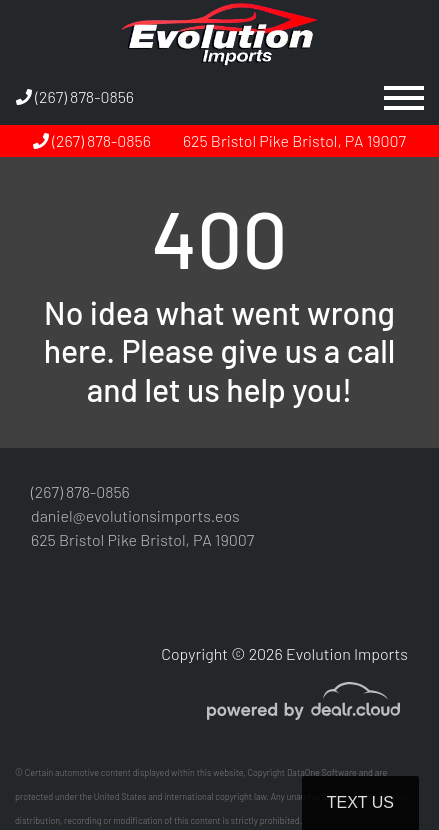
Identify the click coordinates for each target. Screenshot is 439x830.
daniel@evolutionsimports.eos (135, 515)
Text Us (360, 802)
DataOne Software (322, 772)
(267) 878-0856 (75, 96)
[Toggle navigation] (404, 97)
